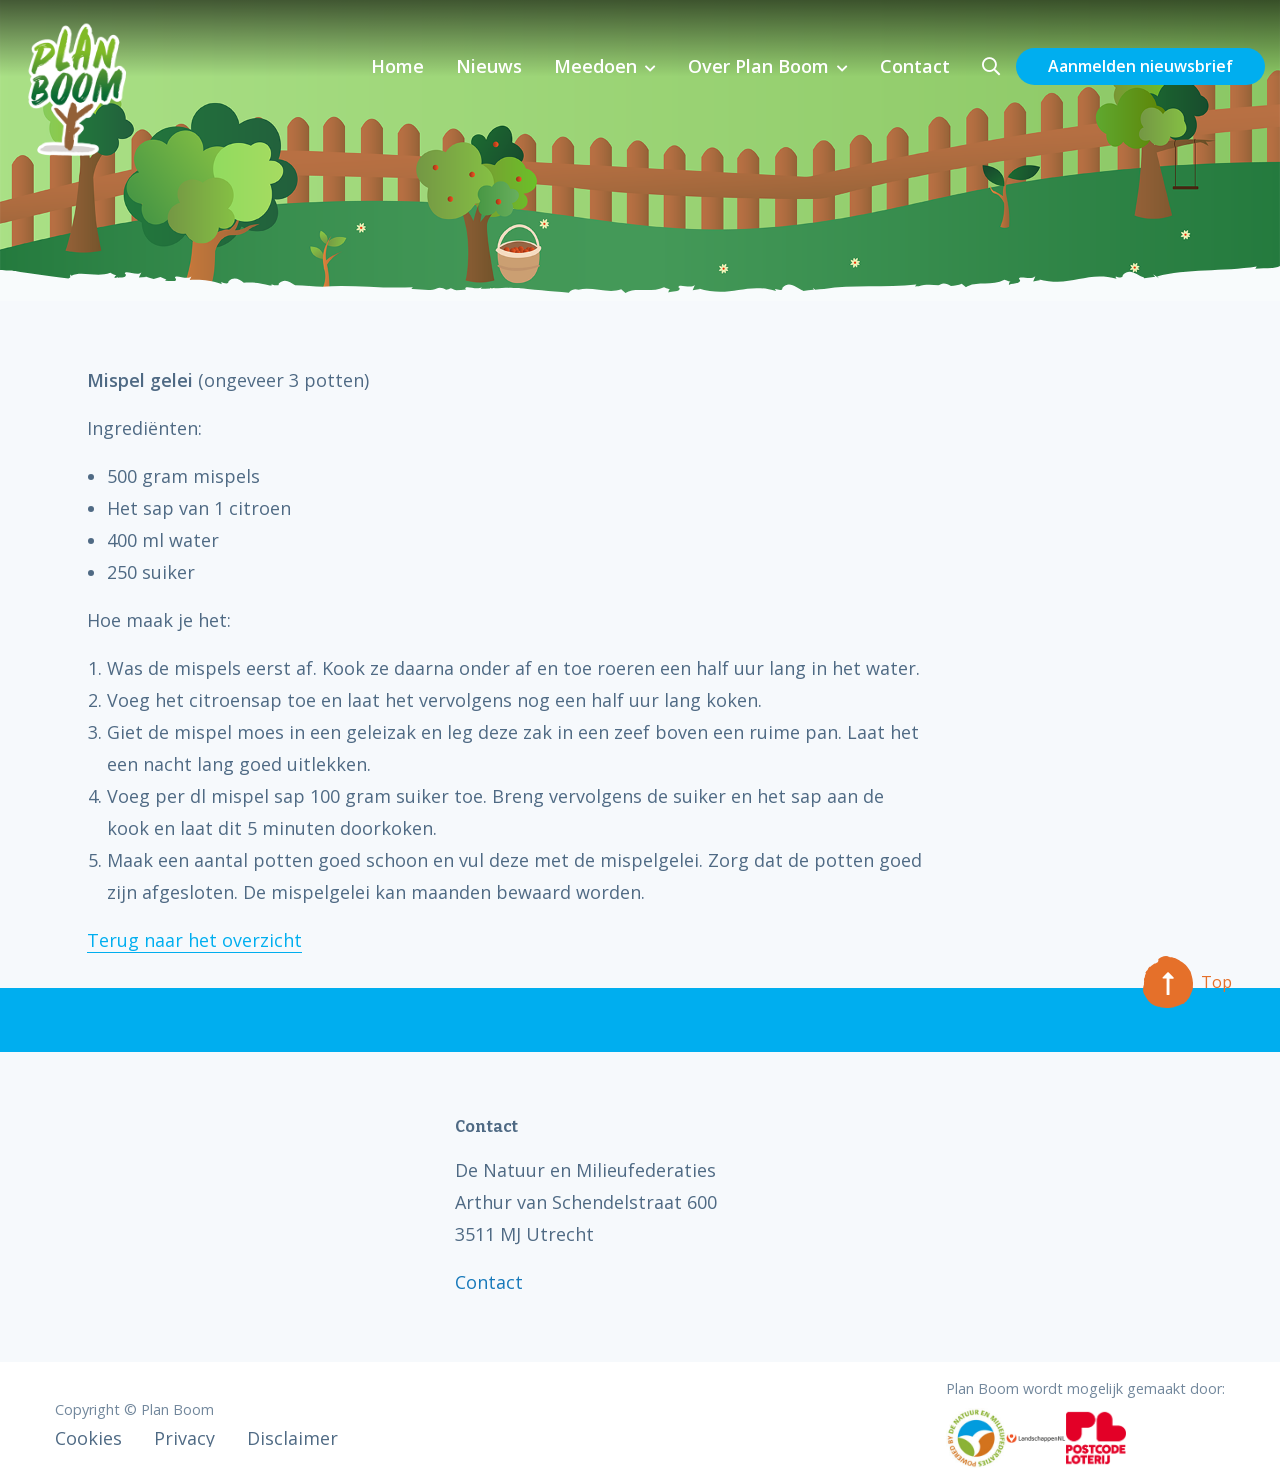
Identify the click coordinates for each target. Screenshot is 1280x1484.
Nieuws (489, 66)
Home (397, 66)
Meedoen (595, 66)
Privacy (184, 1438)
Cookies (88, 1438)
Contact (915, 66)
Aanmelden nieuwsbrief (1140, 66)
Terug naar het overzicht (194, 940)
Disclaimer (292, 1438)
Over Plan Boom (758, 66)
